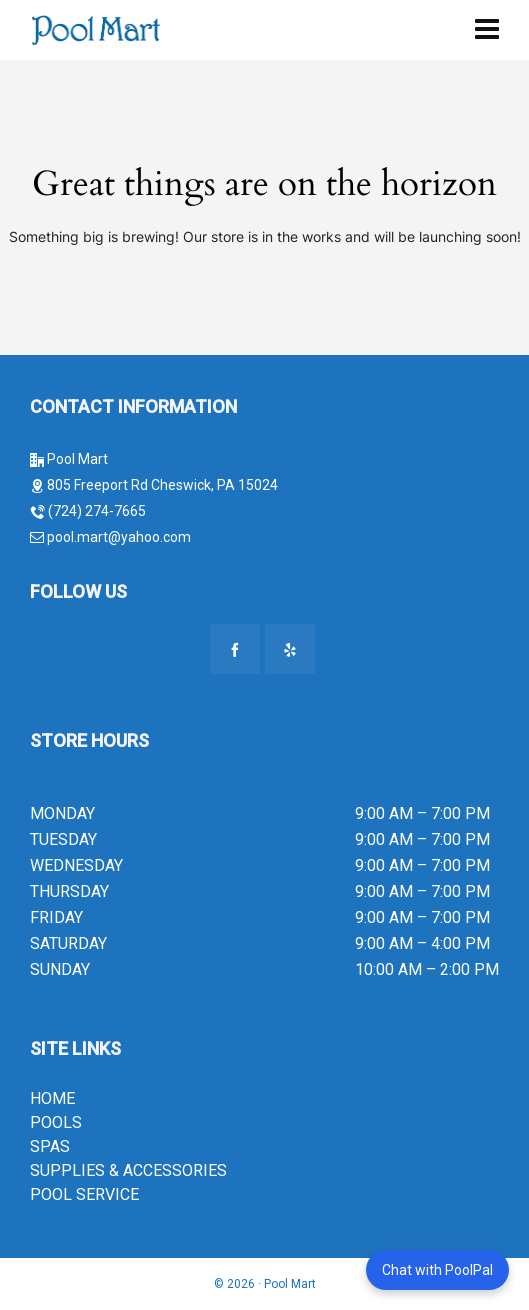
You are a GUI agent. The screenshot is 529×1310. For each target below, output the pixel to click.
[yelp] (290, 649)
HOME (52, 1098)
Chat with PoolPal (437, 1270)
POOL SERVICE (84, 1194)
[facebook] (235, 649)
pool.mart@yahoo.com (117, 537)
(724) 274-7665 (97, 511)
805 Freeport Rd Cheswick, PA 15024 (162, 485)
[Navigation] (487, 30)
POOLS (56, 1122)
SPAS (50, 1146)
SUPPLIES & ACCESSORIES (128, 1170)
